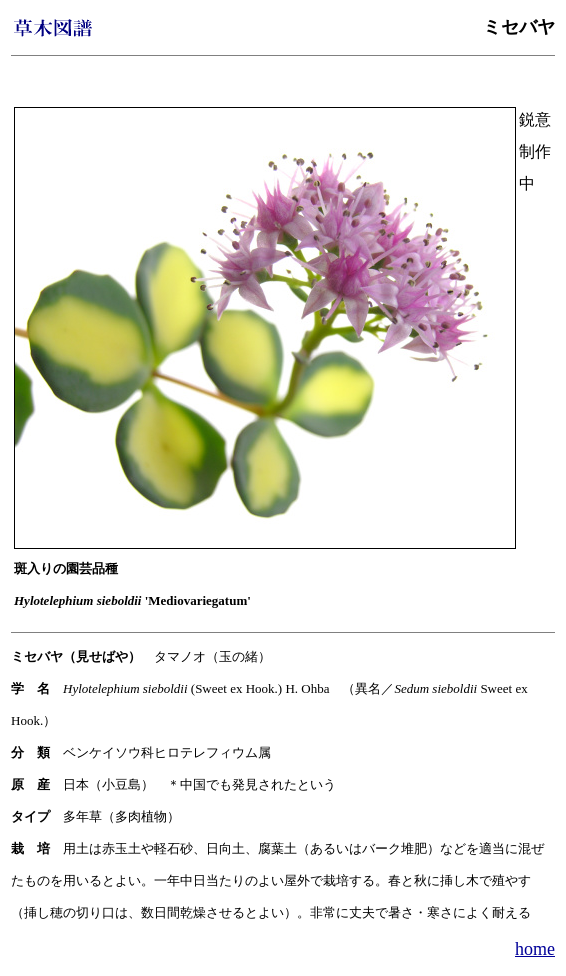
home (535, 949)
